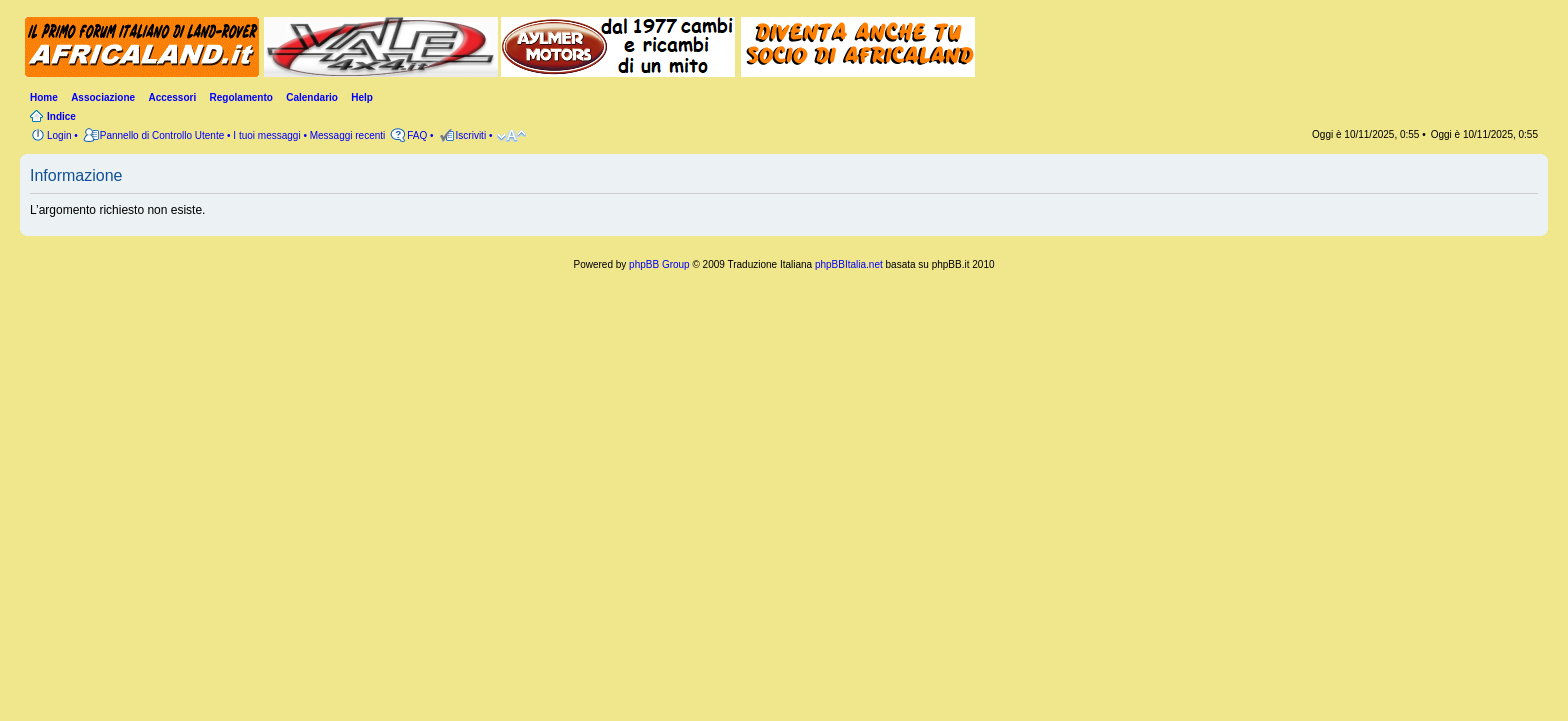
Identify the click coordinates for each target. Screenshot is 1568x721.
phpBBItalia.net (849, 264)
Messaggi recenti (348, 135)
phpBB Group (659, 264)
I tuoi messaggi (266, 135)
